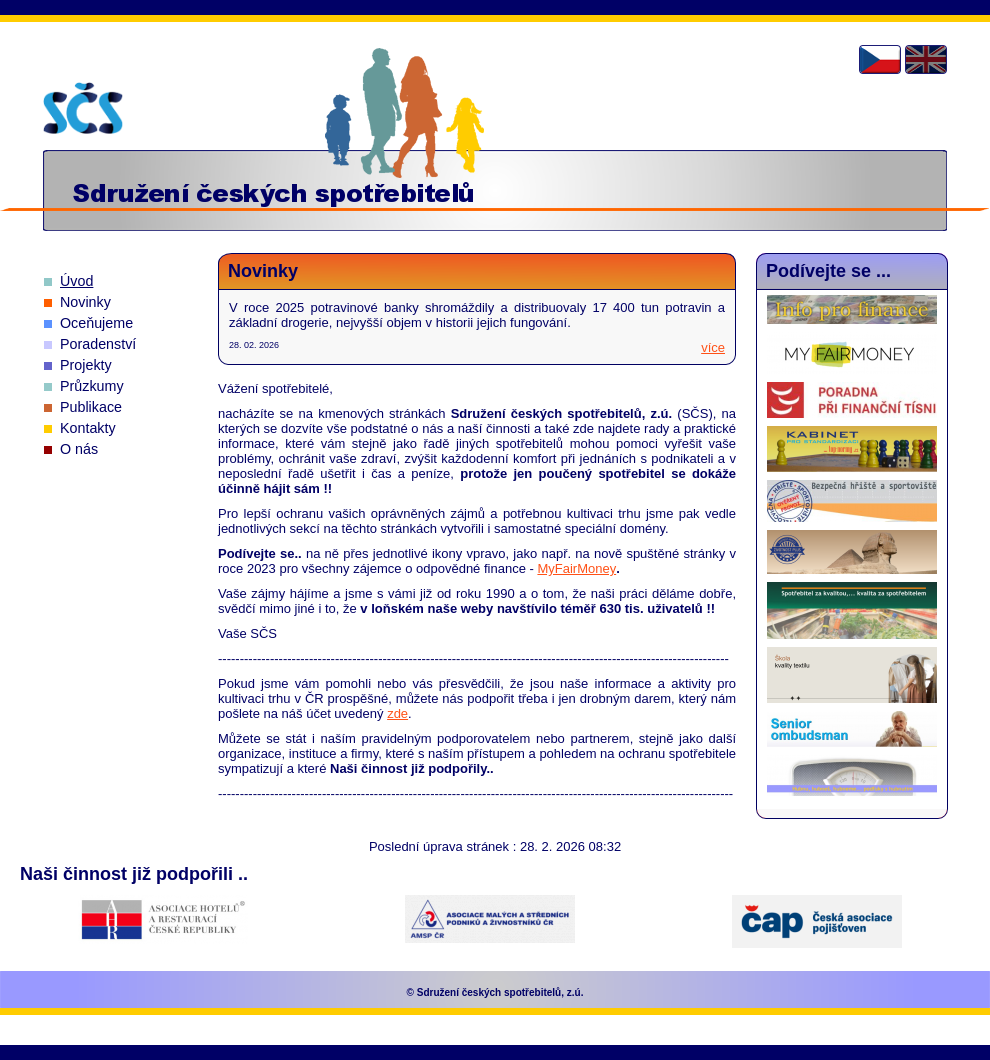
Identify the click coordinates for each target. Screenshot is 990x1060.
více (713, 347)
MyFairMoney (576, 568)
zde (397, 713)
